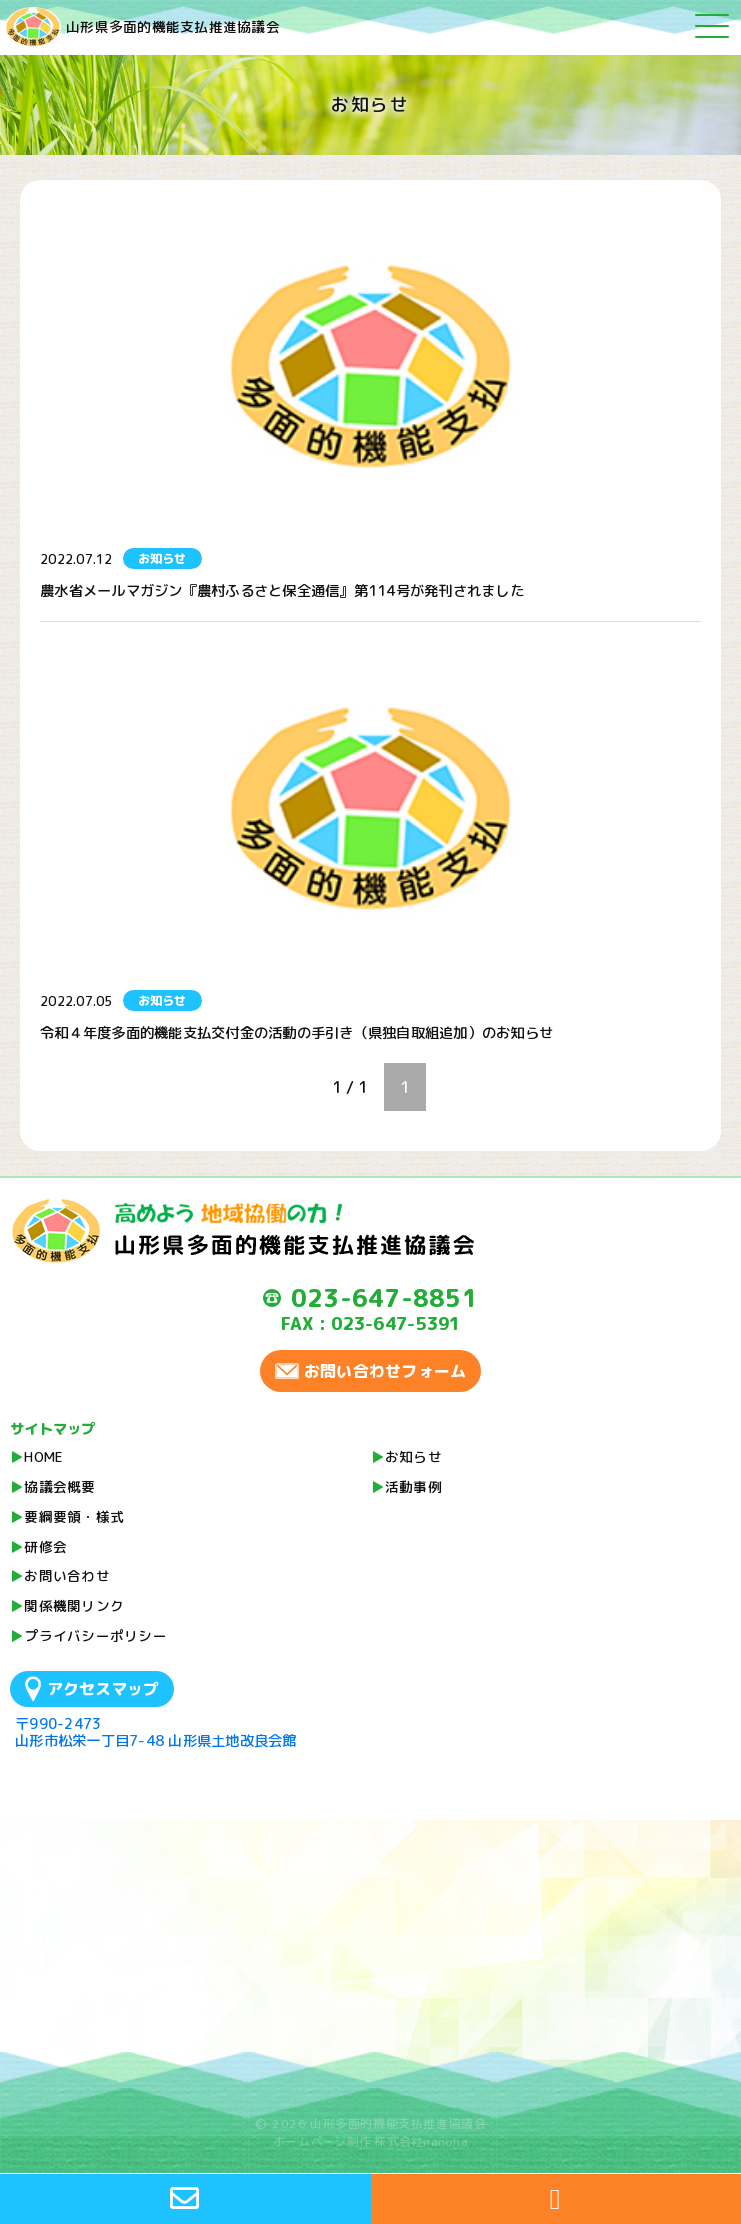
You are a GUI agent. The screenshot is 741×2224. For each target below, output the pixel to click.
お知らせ (413, 1456)
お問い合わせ (67, 1575)
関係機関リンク (74, 1605)
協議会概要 (59, 1486)
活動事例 (413, 1486)
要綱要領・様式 (74, 1516)
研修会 (45, 1546)
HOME (43, 1456)
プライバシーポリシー (95, 1635)
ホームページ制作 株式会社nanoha (370, 2141)
